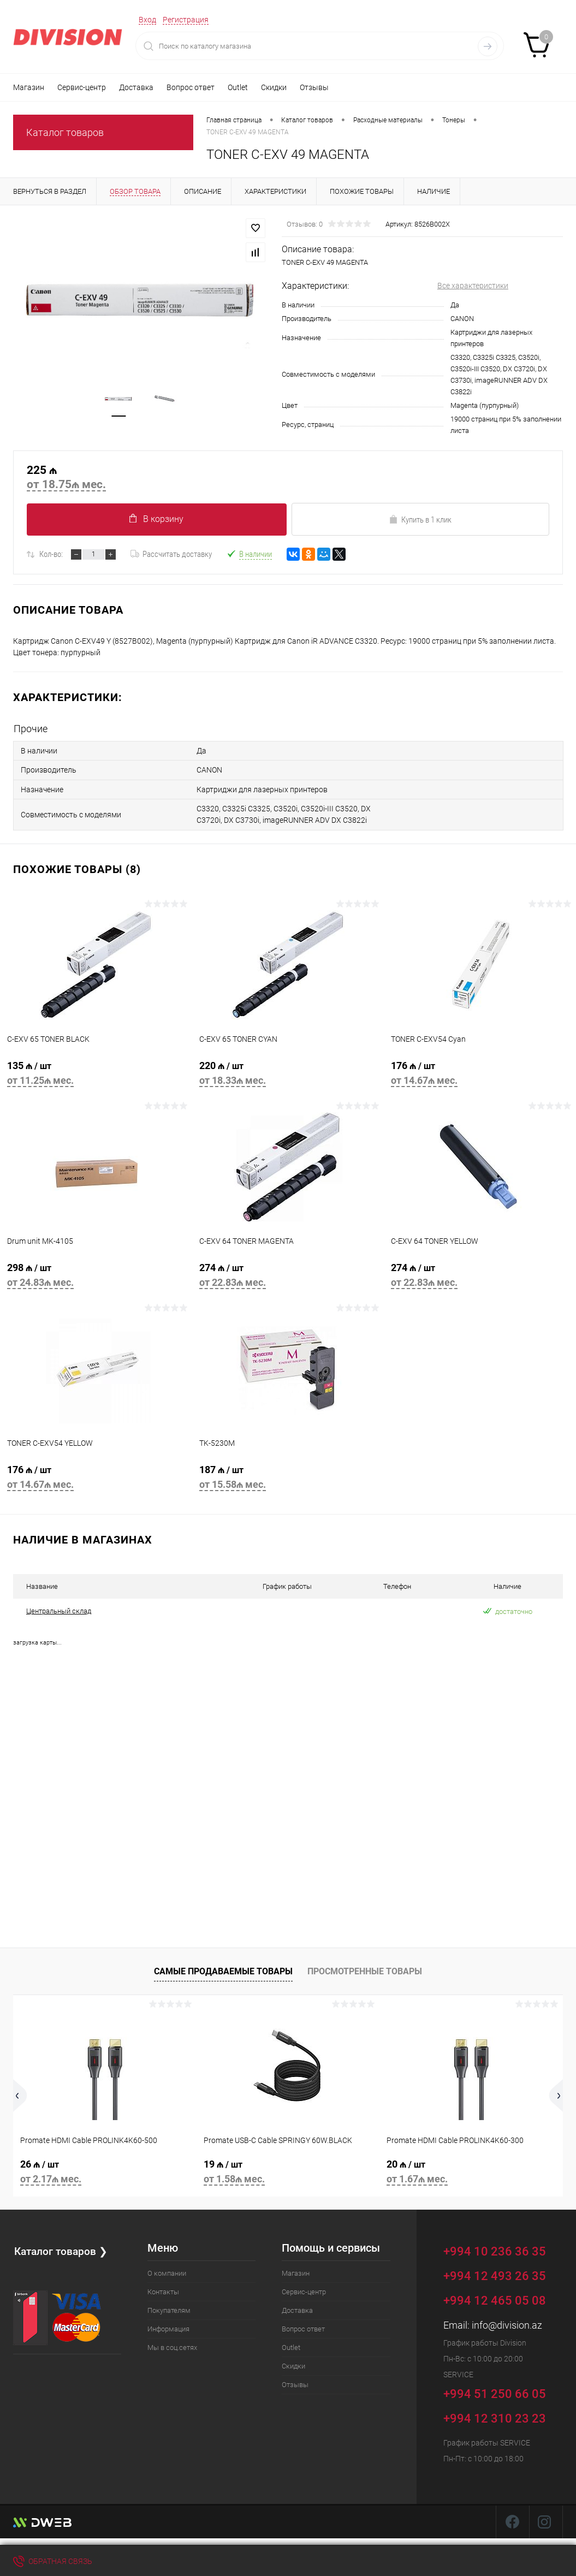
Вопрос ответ (191, 87)
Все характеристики (472, 285)
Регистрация (186, 19)
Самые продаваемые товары (223, 1968)
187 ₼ (288, 1478)
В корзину (156, 519)
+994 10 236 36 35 (502, 2246)
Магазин (28, 87)
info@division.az (507, 2321)
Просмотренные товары (364, 1968)
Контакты (163, 2288)
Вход (147, 19)
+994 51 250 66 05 (502, 2388)
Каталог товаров (65, 132)
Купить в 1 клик (420, 520)
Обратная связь (52, 2561)
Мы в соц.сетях (172, 2344)
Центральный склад (58, 1608)
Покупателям (169, 2306)
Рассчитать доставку (171, 554)
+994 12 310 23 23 (494, 2414)
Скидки (274, 87)
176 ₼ (480, 1074)
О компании (166, 2269)
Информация (168, 2325)
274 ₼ (288, 1276)
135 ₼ (96, 1074)
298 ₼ (96, 1276)
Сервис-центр (81, 87)
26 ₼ (104, 2169)
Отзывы (314, 87)
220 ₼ (288, 1074)
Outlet (238, 87)
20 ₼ (471, 2169)
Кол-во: (51, 554)
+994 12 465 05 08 (494, 2296)
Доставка (136, 87)
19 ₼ (288, 2169)
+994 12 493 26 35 (494, 2272)
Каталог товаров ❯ (62, 2247)
